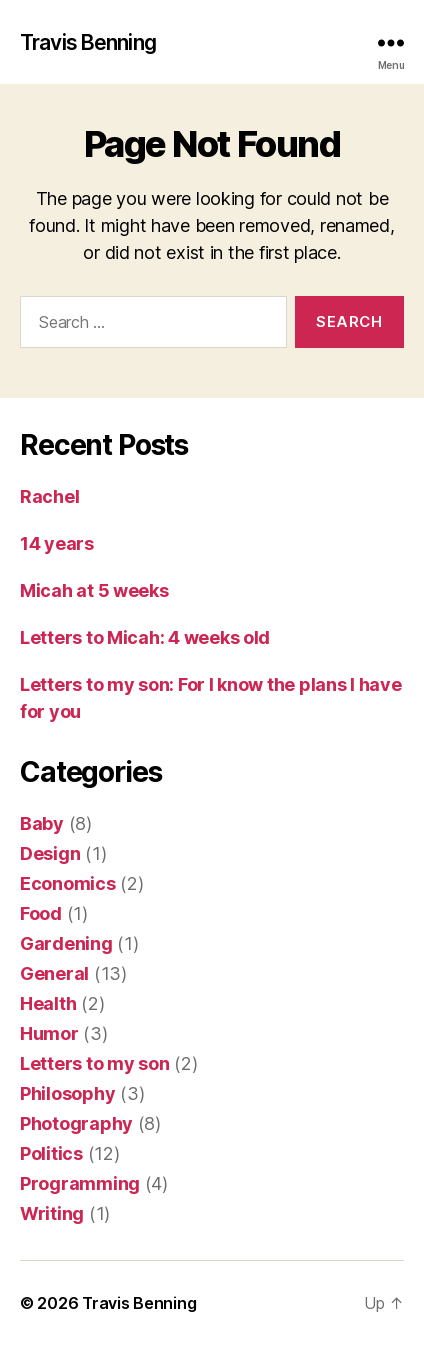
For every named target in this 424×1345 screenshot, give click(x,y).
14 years (57, 543)
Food (41, 913)
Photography (76, 1123)
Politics (51, 1153)
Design (50, 853)
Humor (49, 1033)
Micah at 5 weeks (94, 590)
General (54, 973)
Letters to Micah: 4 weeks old (145, 637)
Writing (52, 1213)
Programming (80, 1183)
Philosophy (67, 1093)
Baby (42, 823)
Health (48, 1003)
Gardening (66, 943)
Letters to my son (94, 1063)
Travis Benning (88, 42)
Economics (68, 883)
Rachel (49, 496)
